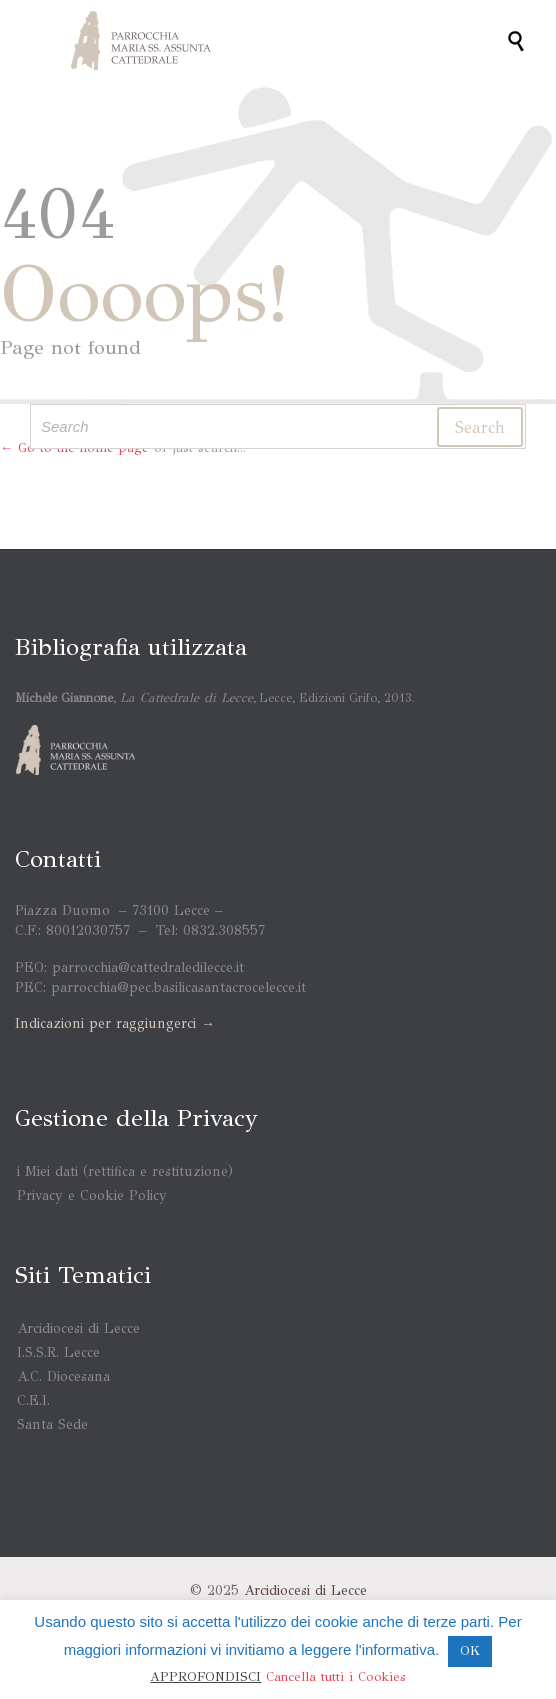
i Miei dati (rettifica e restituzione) (125, 1171)
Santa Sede (52, 1424)
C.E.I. (33, 1400)
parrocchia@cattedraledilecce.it (148, 967)
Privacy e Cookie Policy (92, 1195)
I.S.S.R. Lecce (58, 1352)
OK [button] (470, 1651)
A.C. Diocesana (63, 1376)
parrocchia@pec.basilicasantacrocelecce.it (178, 987)
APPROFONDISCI (205, 1677)
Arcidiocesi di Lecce (78, 1328)
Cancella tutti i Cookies (336, 1677)
